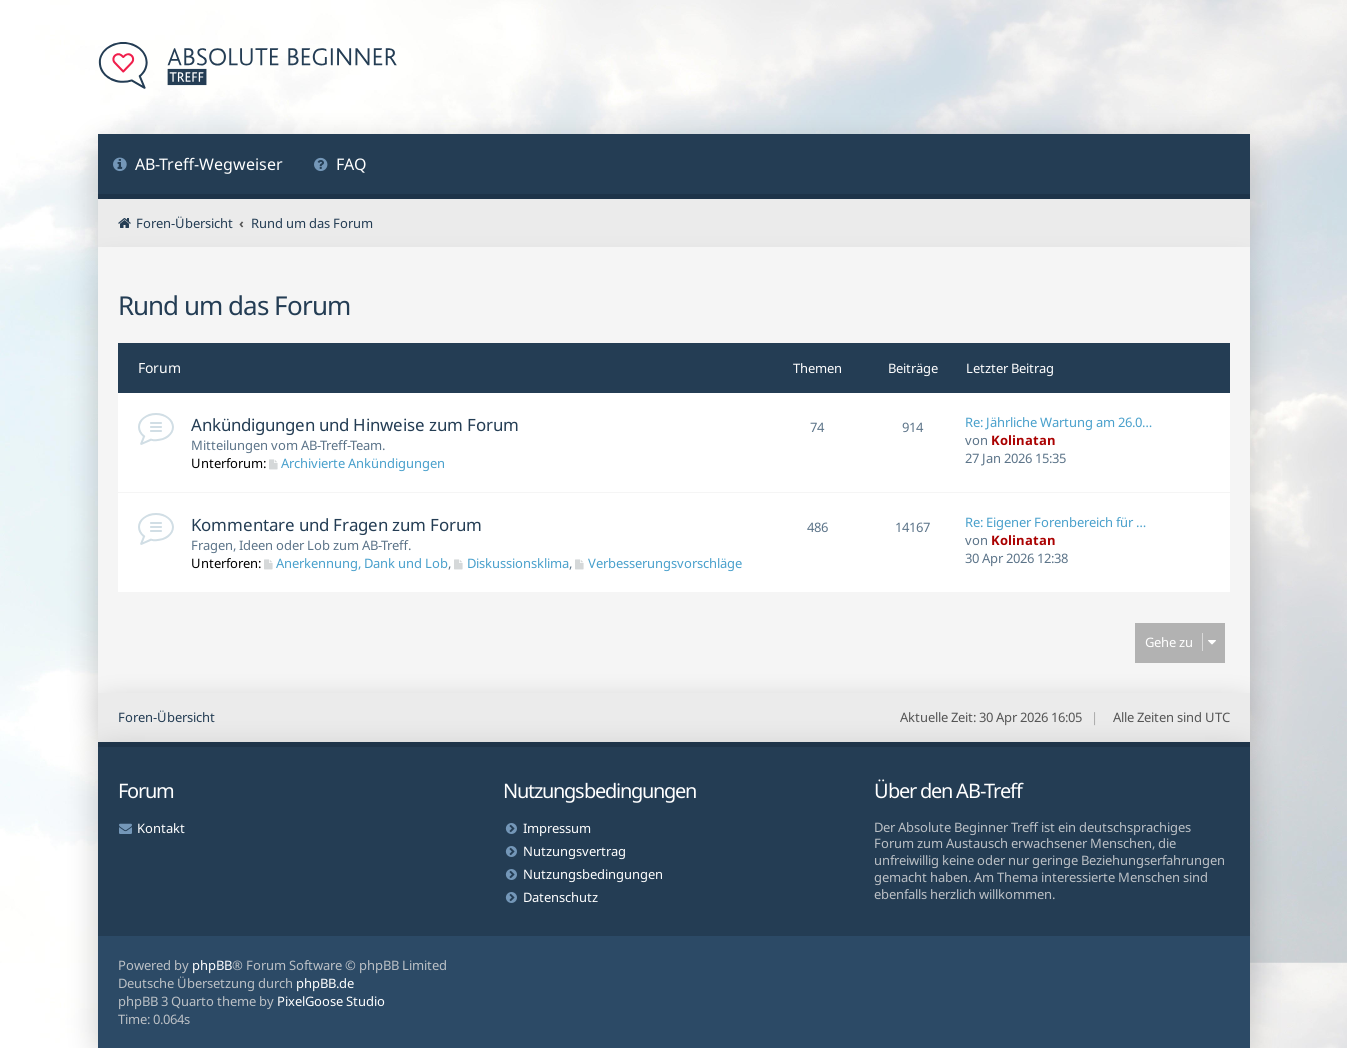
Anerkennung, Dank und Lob (356, 563)
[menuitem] (198, 166)
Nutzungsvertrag (574, 851)
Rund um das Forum (234, 305)
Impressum (557, 828)
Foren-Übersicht (166, 717)
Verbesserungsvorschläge (658, 563)
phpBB (212, 965)
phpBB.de (325, 983)
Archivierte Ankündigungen (357, 463)
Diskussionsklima (511, 563)
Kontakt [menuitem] (161, 828)
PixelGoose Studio (331, 1001)
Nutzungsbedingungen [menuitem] (593, 874)
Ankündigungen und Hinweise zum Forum (355, 424)
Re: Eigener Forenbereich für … (1055, 522)
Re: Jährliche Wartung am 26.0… (1058, 422)
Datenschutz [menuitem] (560, 897)
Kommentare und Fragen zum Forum (336, 524)
